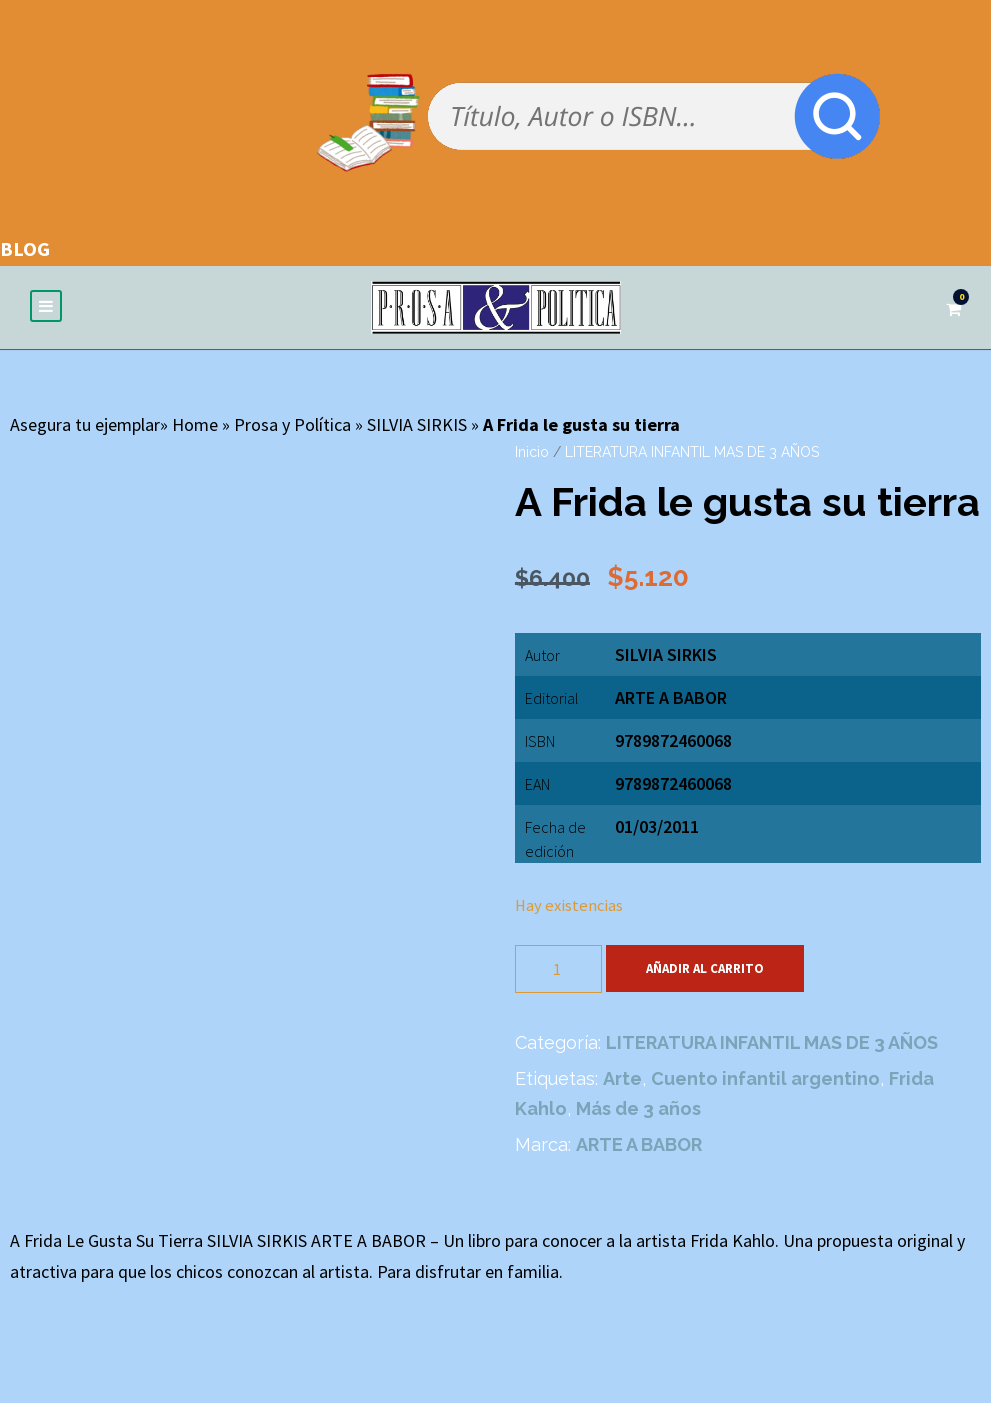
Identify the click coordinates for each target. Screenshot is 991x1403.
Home (195, 424)
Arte (622, 1078)
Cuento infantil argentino (765, 1078)
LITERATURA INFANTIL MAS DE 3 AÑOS (692, 452)
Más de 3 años (638, 1108)
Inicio (532, 452)
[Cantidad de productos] (558, 969)
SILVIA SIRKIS (417, 424)
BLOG (25, 248)
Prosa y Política (292, 424)
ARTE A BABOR (671, 697)
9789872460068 (673, 783)
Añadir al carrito (705, 968)
